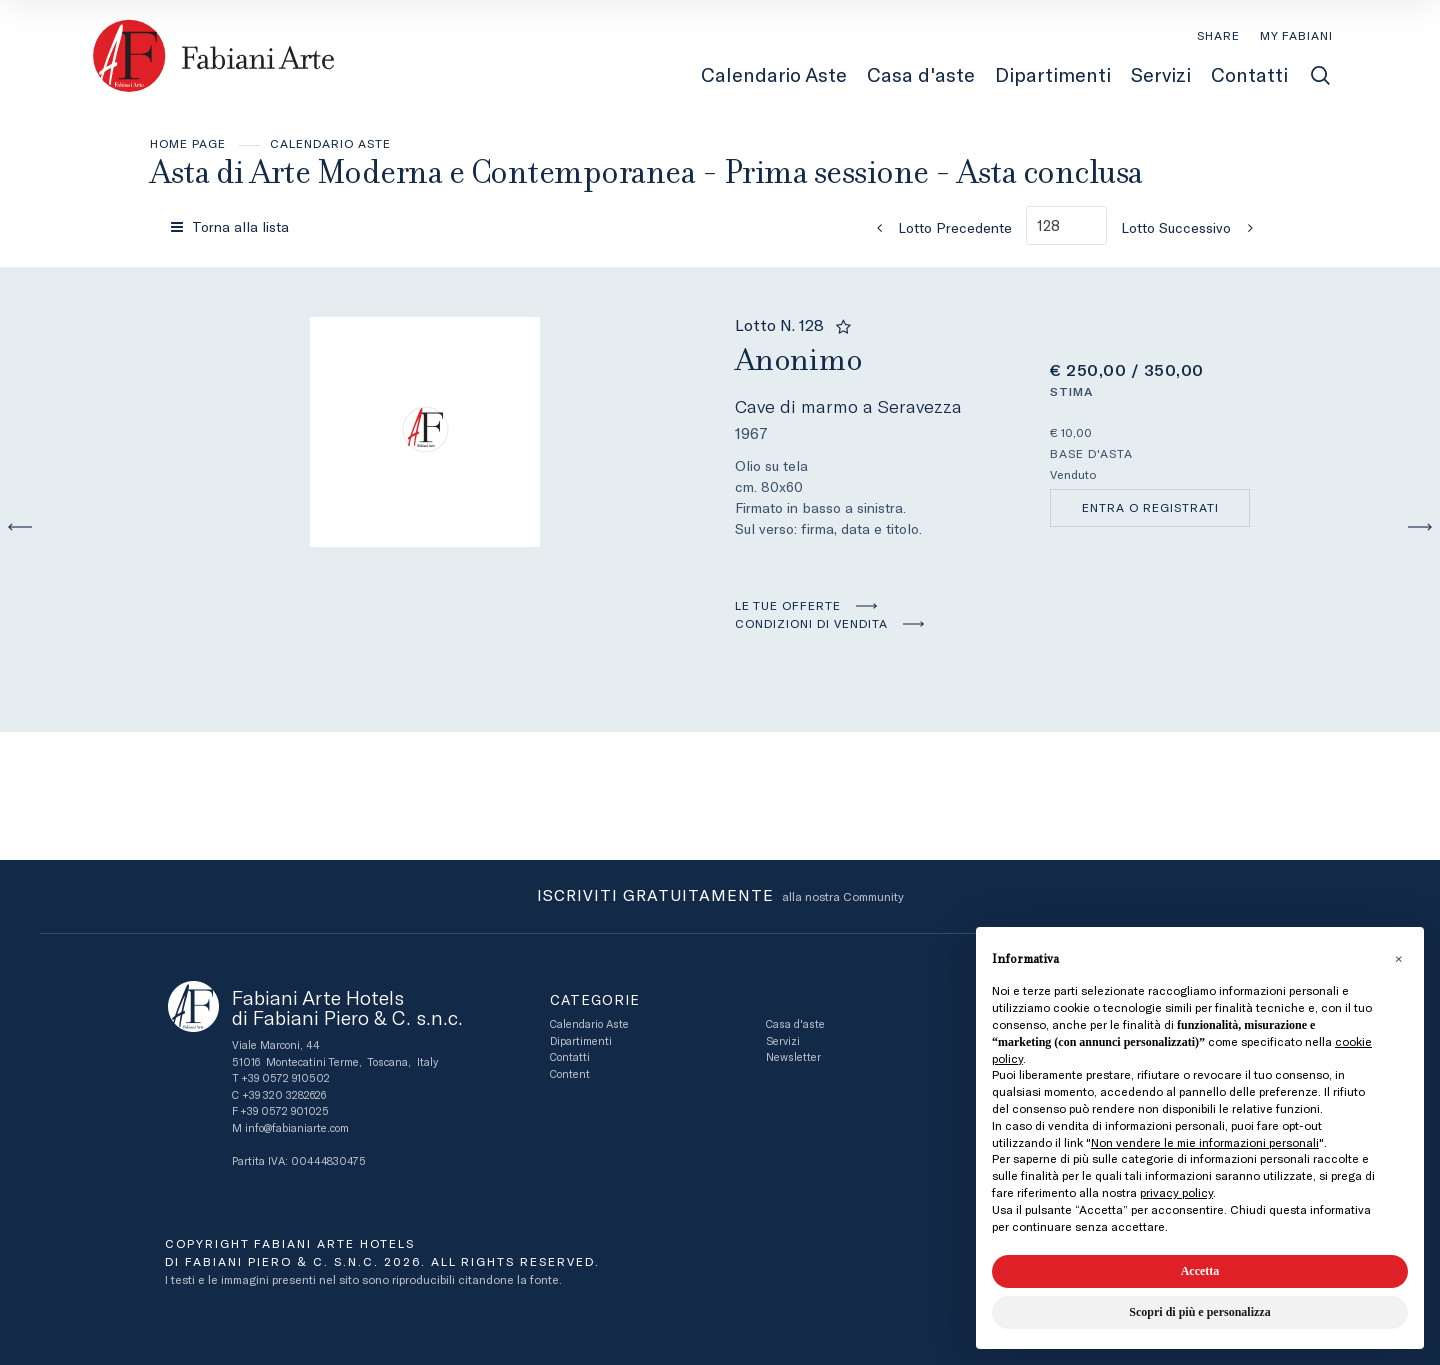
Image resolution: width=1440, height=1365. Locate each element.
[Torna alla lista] (232, 227)
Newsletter (793, 1057)
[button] (1398, 959)
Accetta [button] (1200, 1271)
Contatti (570, 1057)
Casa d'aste (795, 1024)
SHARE (1218, 36)
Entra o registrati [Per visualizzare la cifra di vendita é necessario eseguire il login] (1150, 508)
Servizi (783, 1041)
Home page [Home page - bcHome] (188, 144)
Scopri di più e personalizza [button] (1199, 1312)
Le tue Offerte (788, 606)
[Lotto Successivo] (1193, 228)
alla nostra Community (720, 897)
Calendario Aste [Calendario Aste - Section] (774, 75)
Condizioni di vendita (811, 624)
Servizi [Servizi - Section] (1161, 75)
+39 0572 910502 (285, 1078)
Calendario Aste (330, 144)
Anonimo (798, 359)
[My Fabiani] (1296, 36)
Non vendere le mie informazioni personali (1205, 1143)
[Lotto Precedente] (938, 228)
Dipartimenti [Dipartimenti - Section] (1053, 75)
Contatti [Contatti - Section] (1249, 75)
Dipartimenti (581, 1041)
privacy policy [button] (1176, 1193)
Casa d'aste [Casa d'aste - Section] (921, 75)
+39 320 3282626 (284, 1095)
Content (570, 1074)
